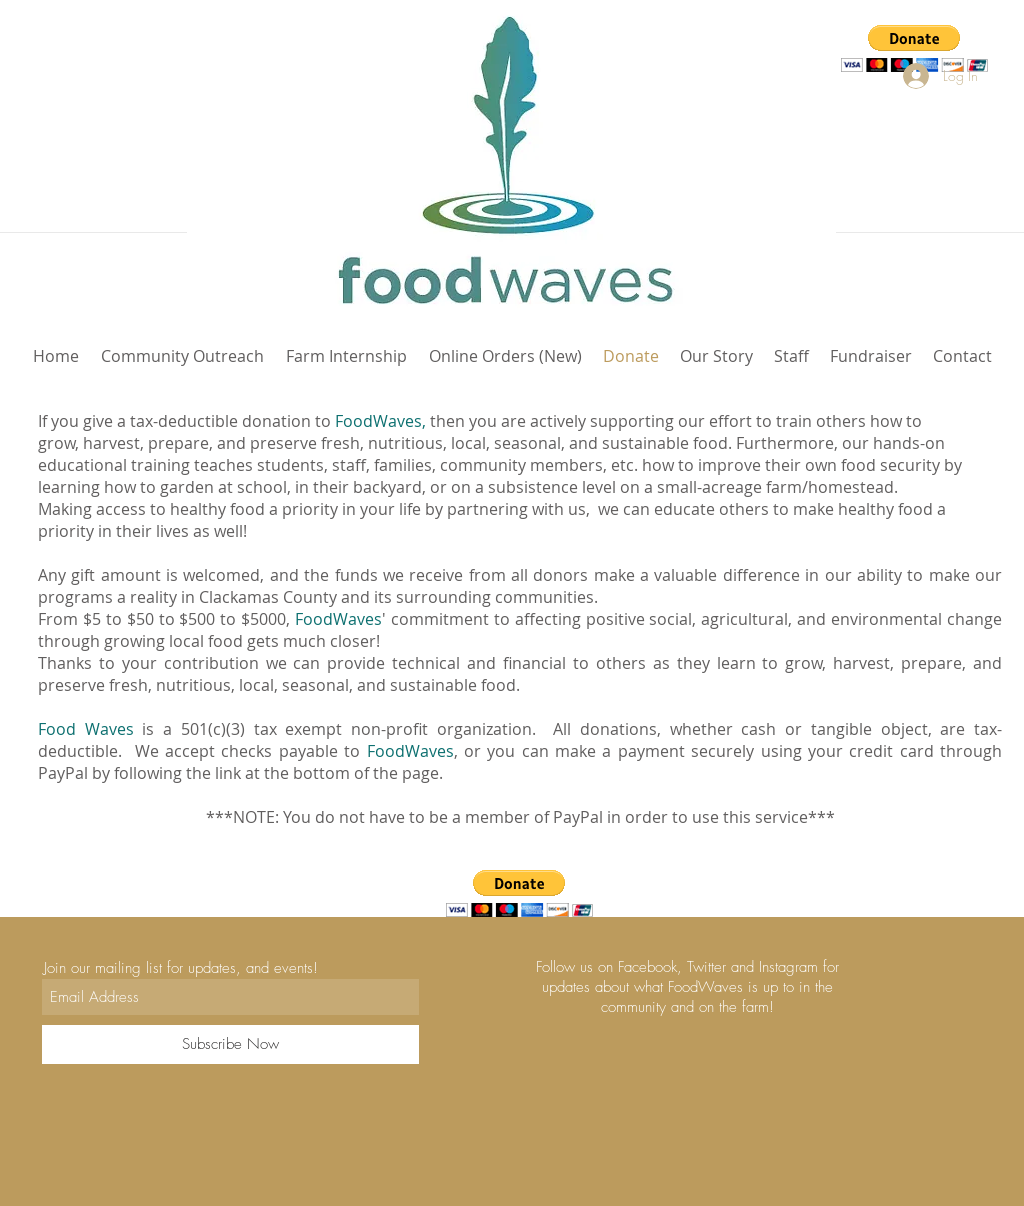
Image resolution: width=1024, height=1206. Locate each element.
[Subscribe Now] (230, 1044)
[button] (914, 48)
